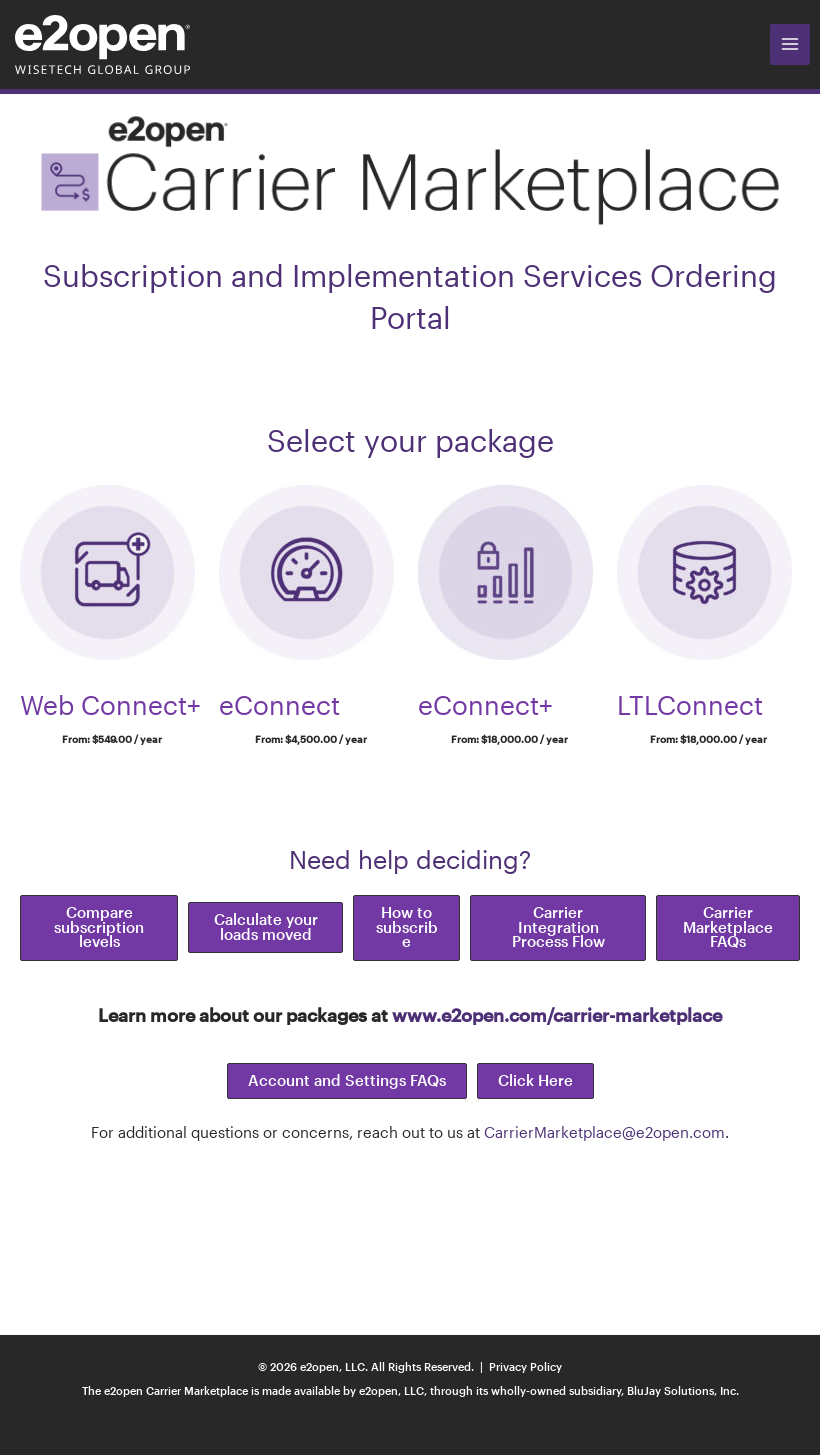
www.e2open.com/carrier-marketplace (557, 1015)
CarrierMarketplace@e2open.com (604, 1132)
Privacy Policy (525, 1366)
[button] (99, 928)
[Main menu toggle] (790, 44)
